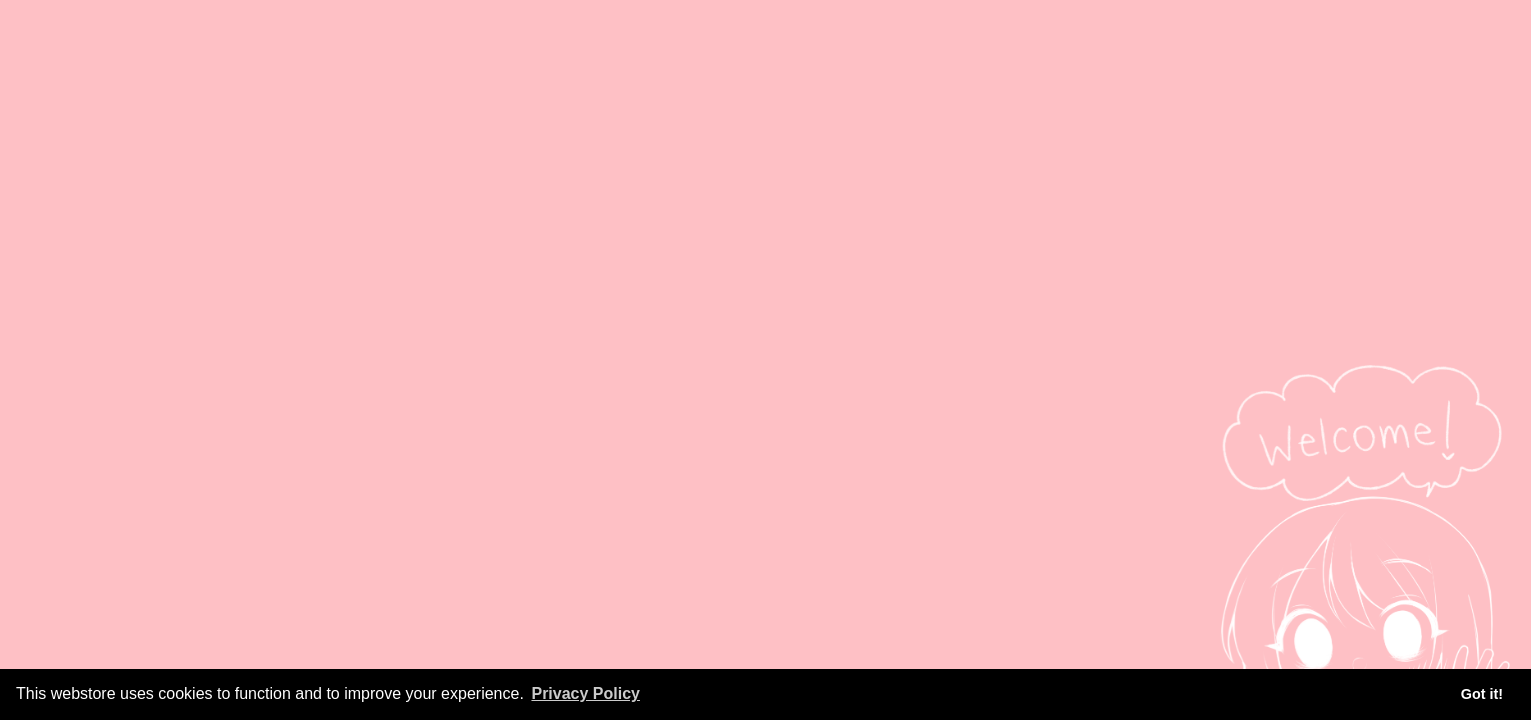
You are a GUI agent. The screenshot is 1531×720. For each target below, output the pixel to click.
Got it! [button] (1482, 694)
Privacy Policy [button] (585, 693)
